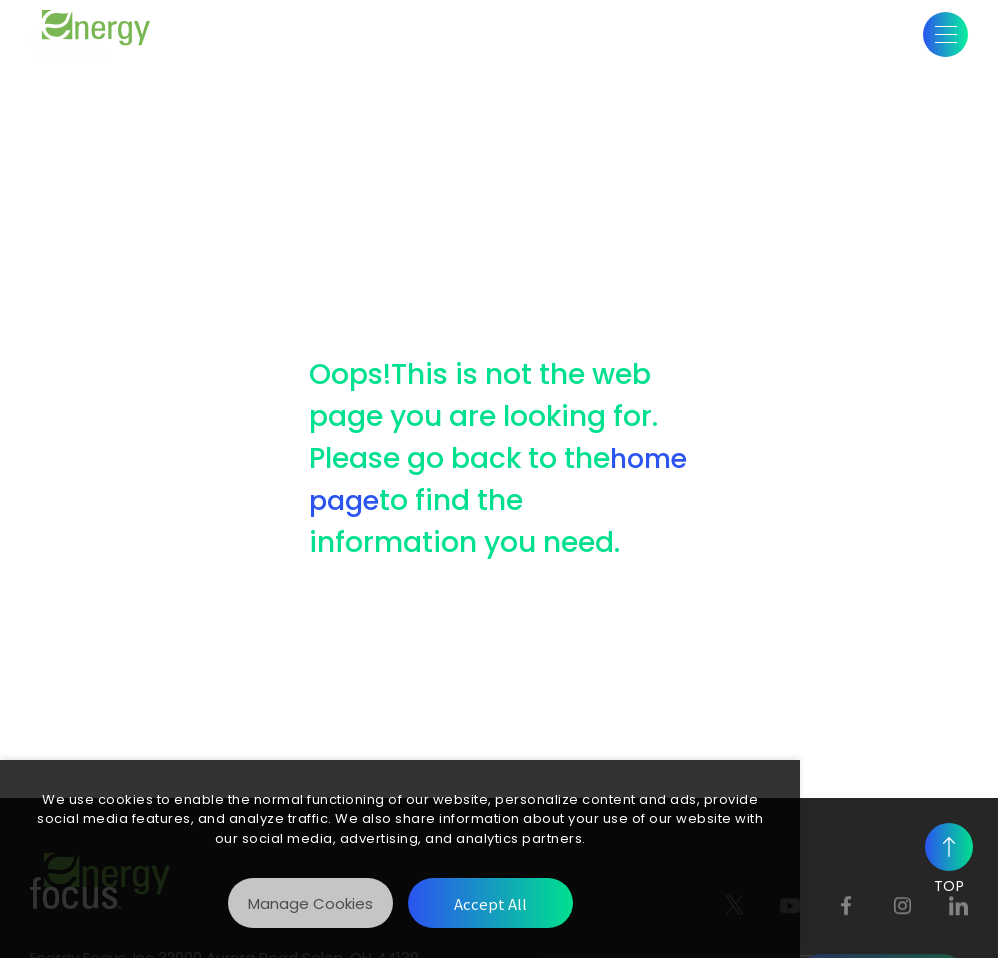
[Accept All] (490, 903)
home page (436, 500)
